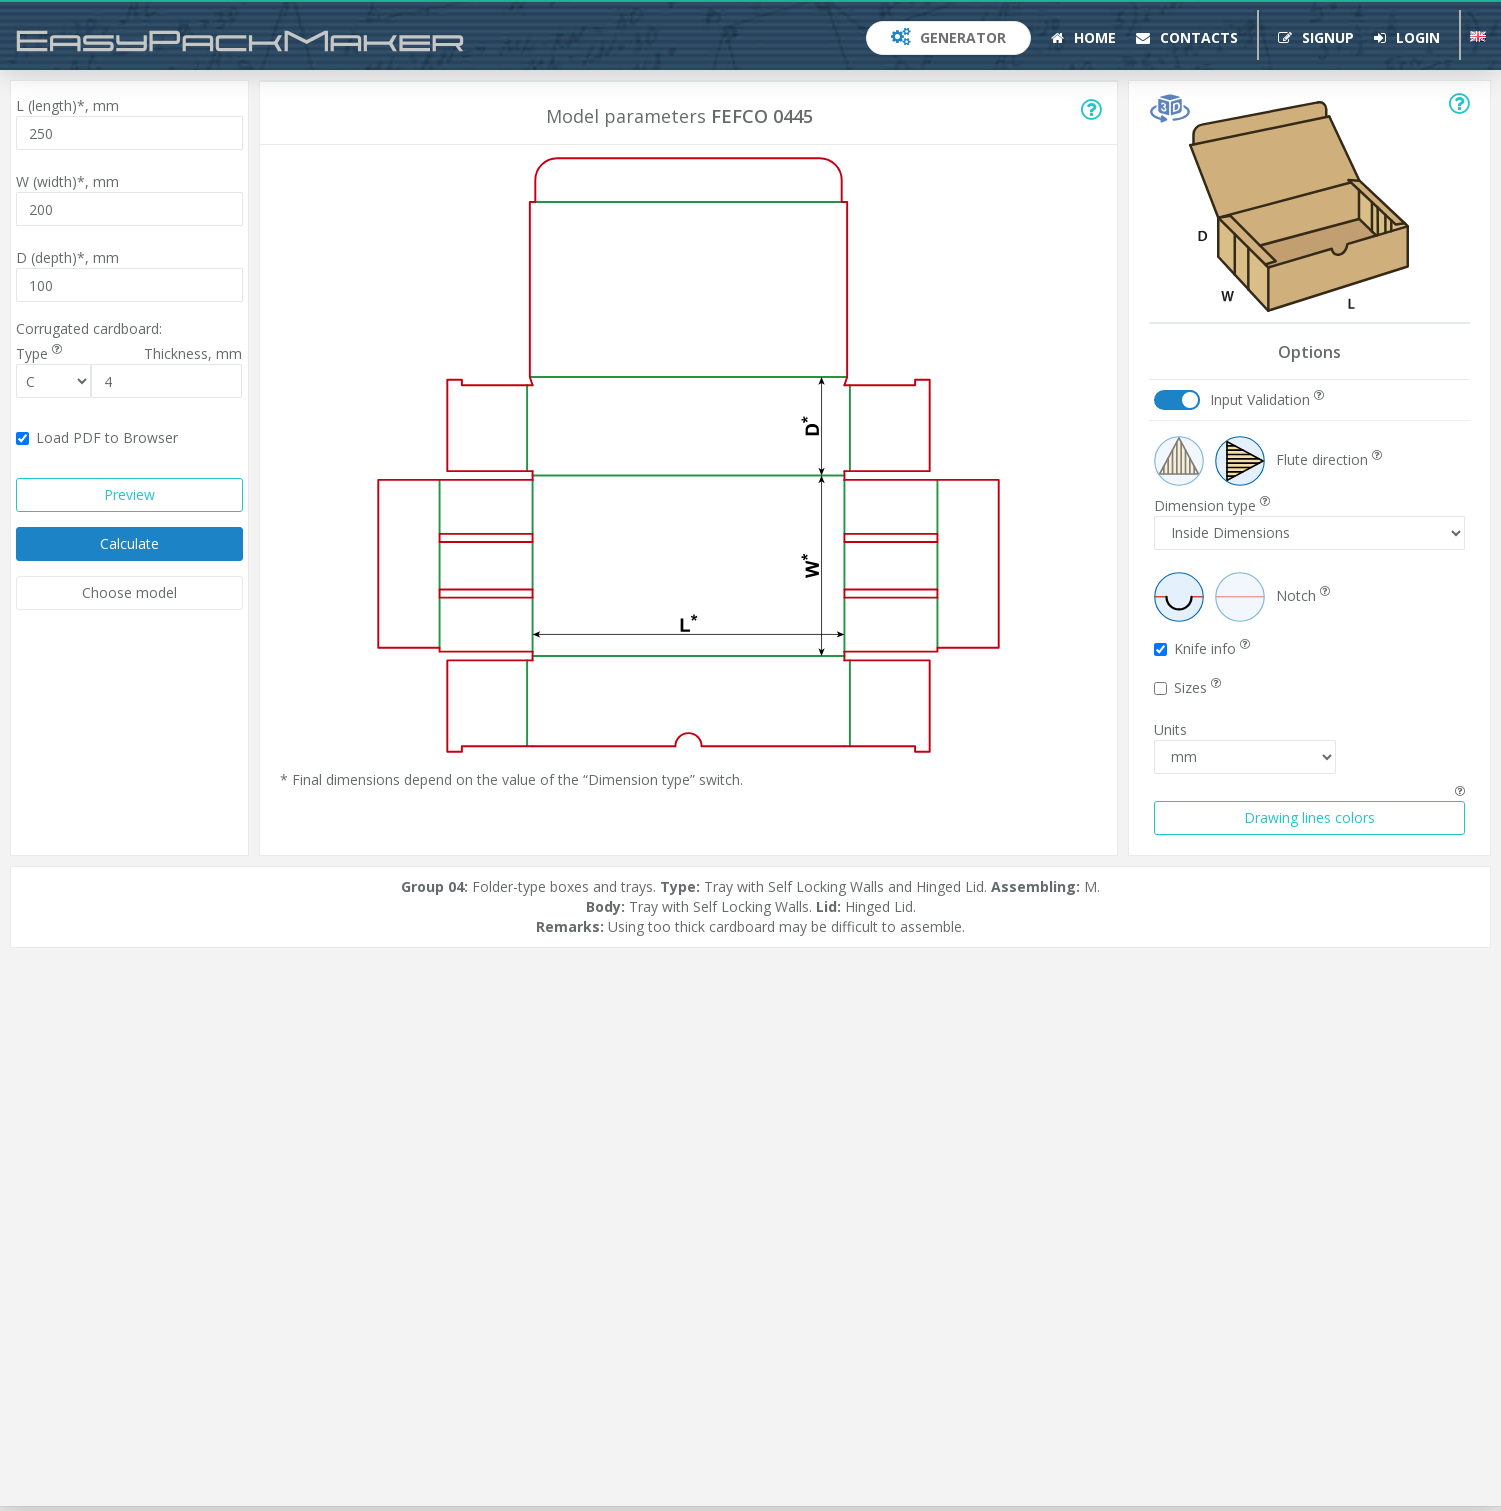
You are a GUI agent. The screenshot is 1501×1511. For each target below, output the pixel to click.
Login (1407, 37)
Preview (129, 494)
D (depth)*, (67, 257)
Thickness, (193, 353)
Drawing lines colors (1309, 817)
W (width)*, (67, 181)
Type (39, 353)
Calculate (129, 543)
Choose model (129, 592)
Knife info (1202, 648)
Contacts (1187, 37)
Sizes (1187, 687)
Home (1083, 37)
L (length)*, (67, 105)
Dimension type (1212, 505)
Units (1170, 729)
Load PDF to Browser (97, 437)
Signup (1316, 37)
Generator (948, 37)
